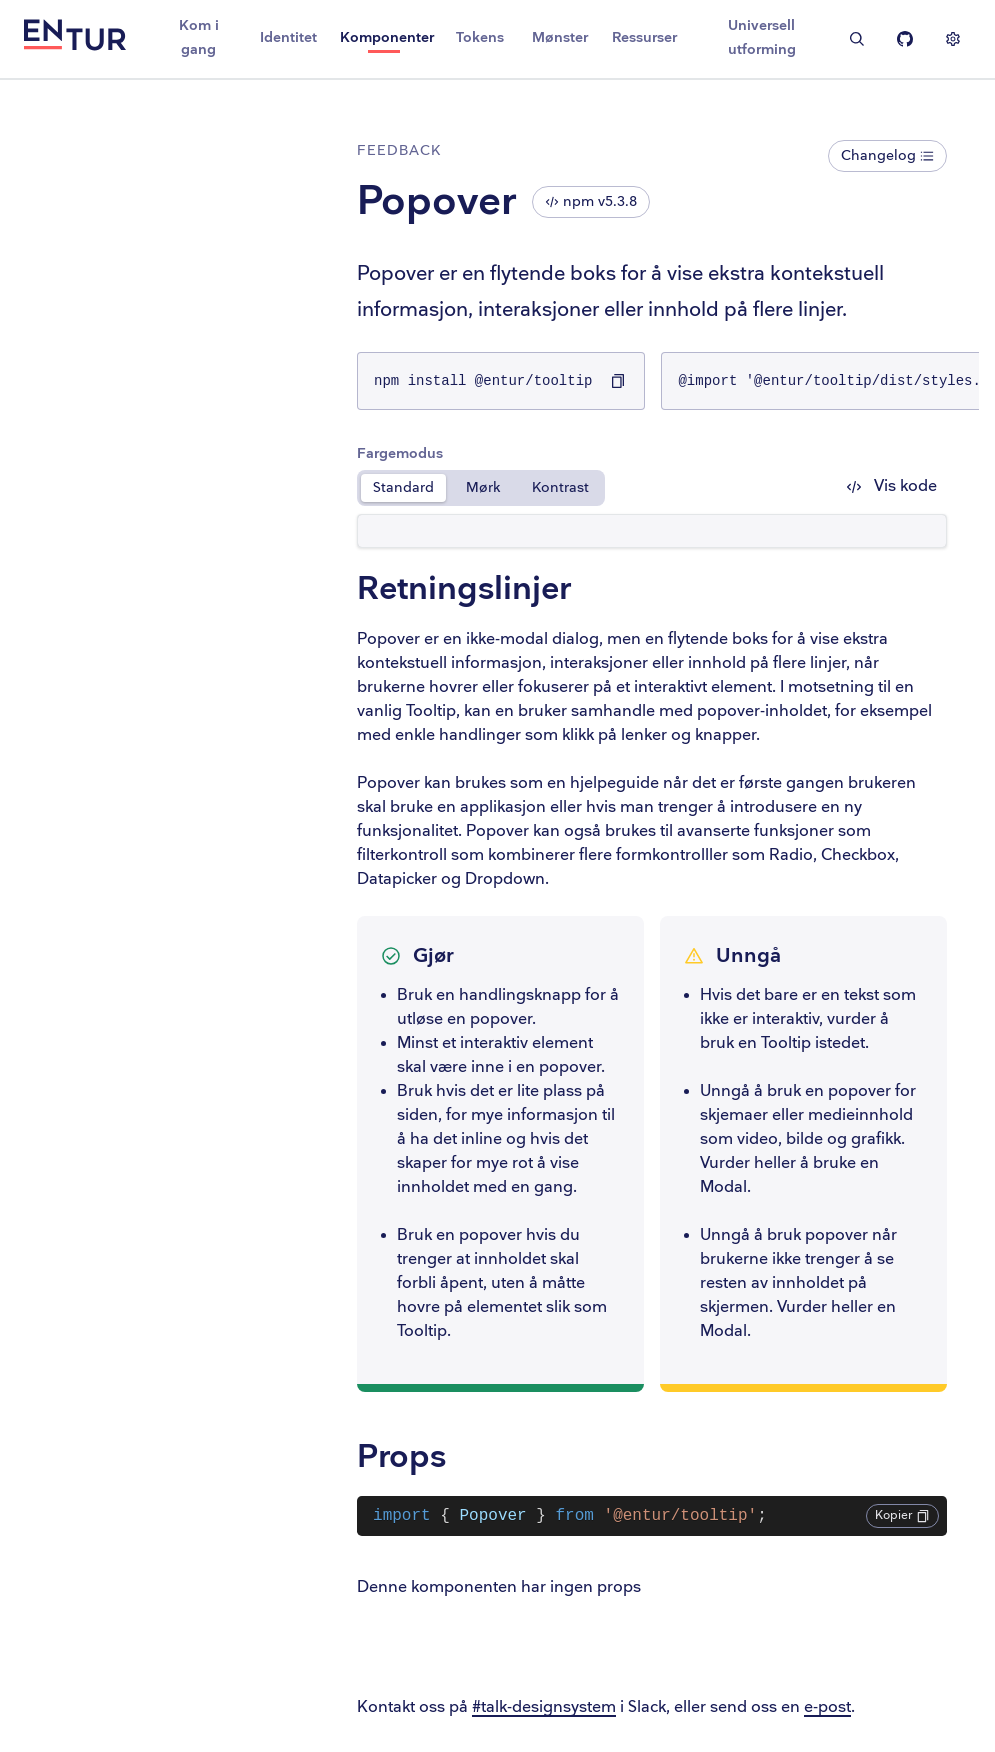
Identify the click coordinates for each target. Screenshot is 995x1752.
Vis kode (891, 486)
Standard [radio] (414, 487)
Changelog (887, 155)
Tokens (480, 37)
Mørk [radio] (494, 487)
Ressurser (644, 37)
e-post (838, 1707)
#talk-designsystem (555, 1707)
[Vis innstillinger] (953, 39)
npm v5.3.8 (602, 201)
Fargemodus (411, 453)
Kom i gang (199, 37)
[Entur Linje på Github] (905, 39)
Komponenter (387, 37)
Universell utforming (762, 37)
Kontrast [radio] (571, 487)
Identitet (288, 37)
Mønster (560, 37)
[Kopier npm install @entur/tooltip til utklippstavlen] (629, 381)
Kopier (902, 1515)
